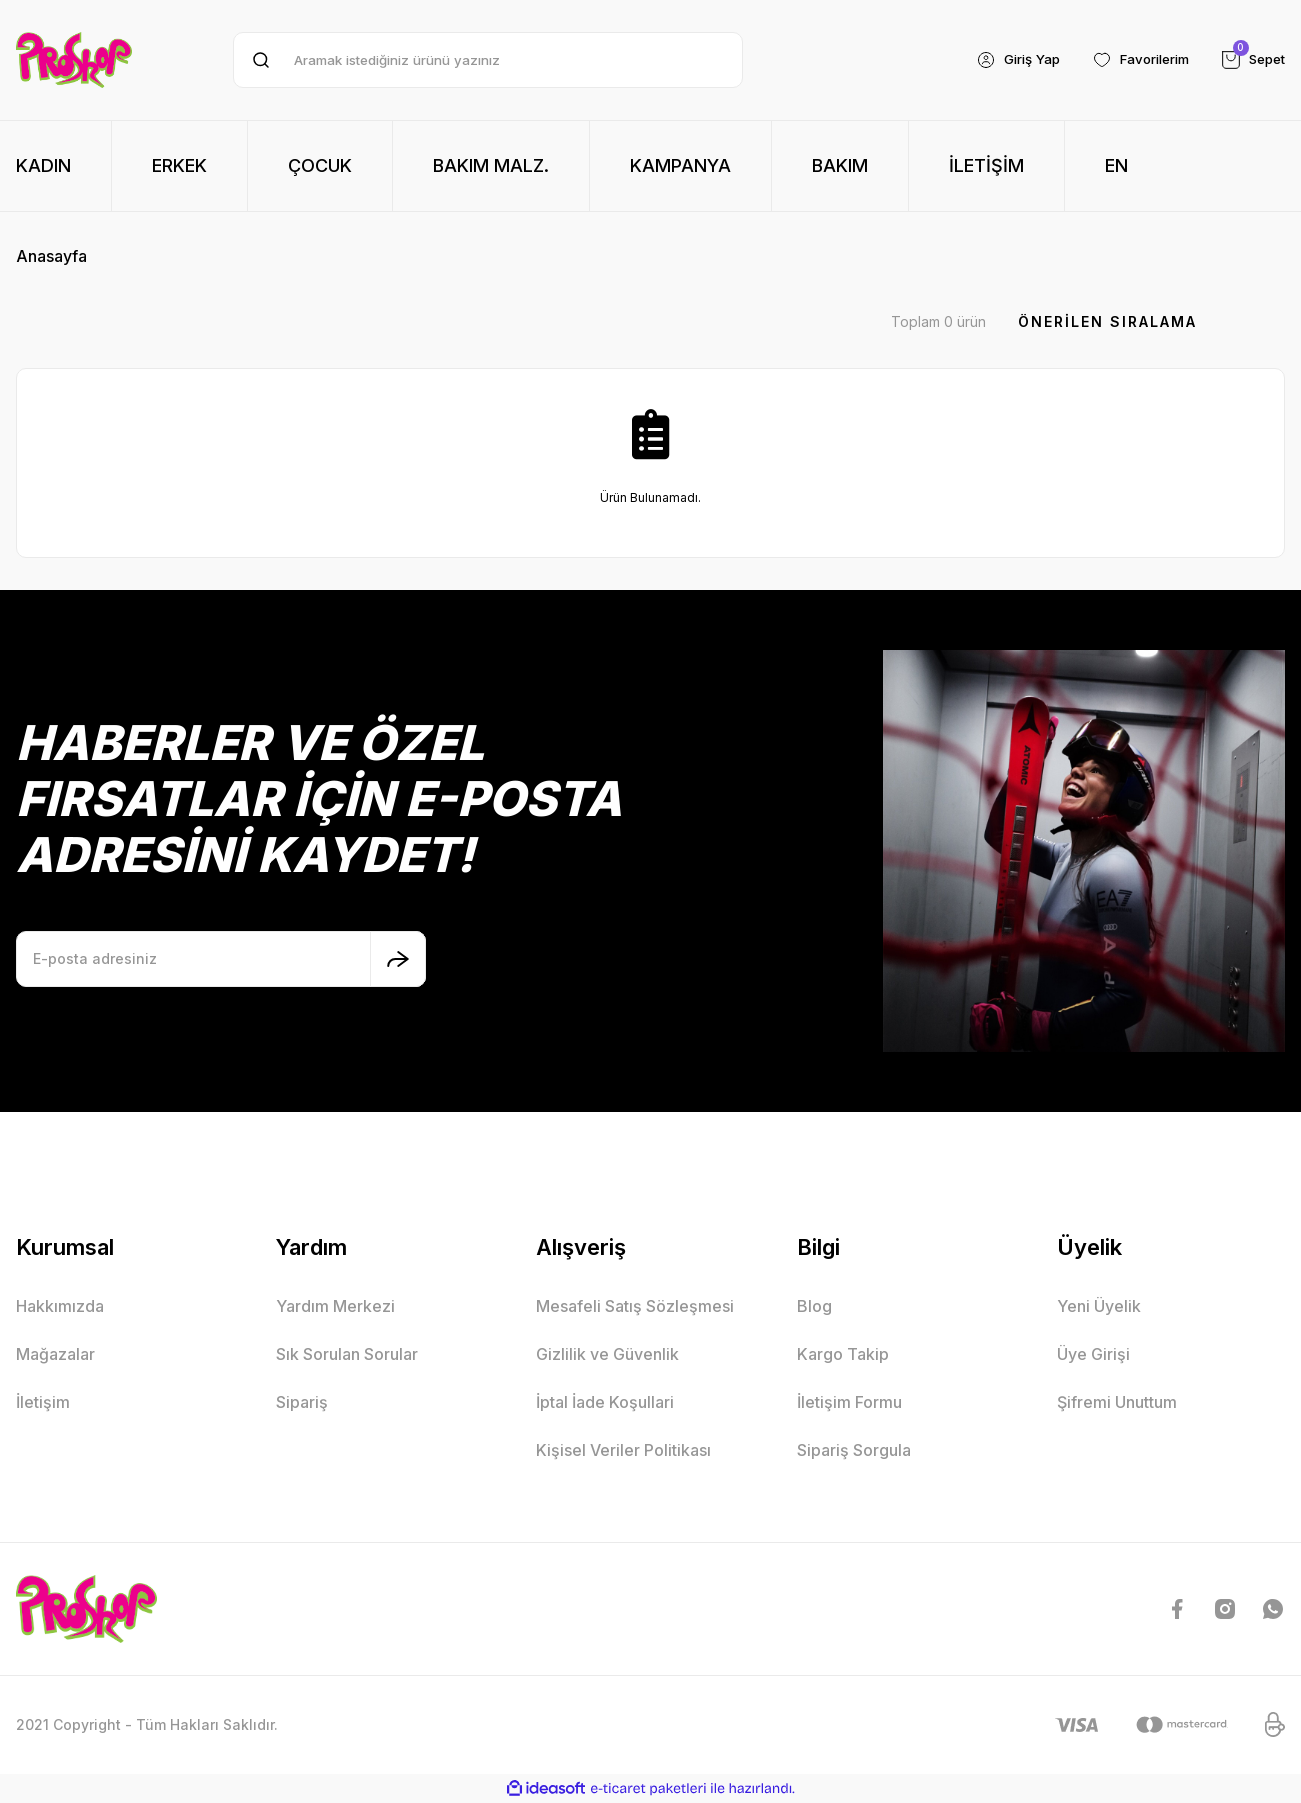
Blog (814, 1306)
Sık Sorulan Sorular (347, 1354)
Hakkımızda (60, 1306)
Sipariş (302, 1402)
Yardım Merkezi (335, 1306)
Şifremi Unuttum (1117, 1402)
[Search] (488, 60)
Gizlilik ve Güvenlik (607, 1354)
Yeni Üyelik (1099, 1306)
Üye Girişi (1093, 1354)
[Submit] (398, 959)
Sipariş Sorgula (854, 1450)
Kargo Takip (843, 1354)
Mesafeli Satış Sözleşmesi (635, 1306)
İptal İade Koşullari (605, 1402)
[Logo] (74, 60)
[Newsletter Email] (221, 959)
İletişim (43, 1402)
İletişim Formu (849, 1402)
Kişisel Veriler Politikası (623, 1450)
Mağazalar (55, 1354)
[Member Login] (1001, 60)
